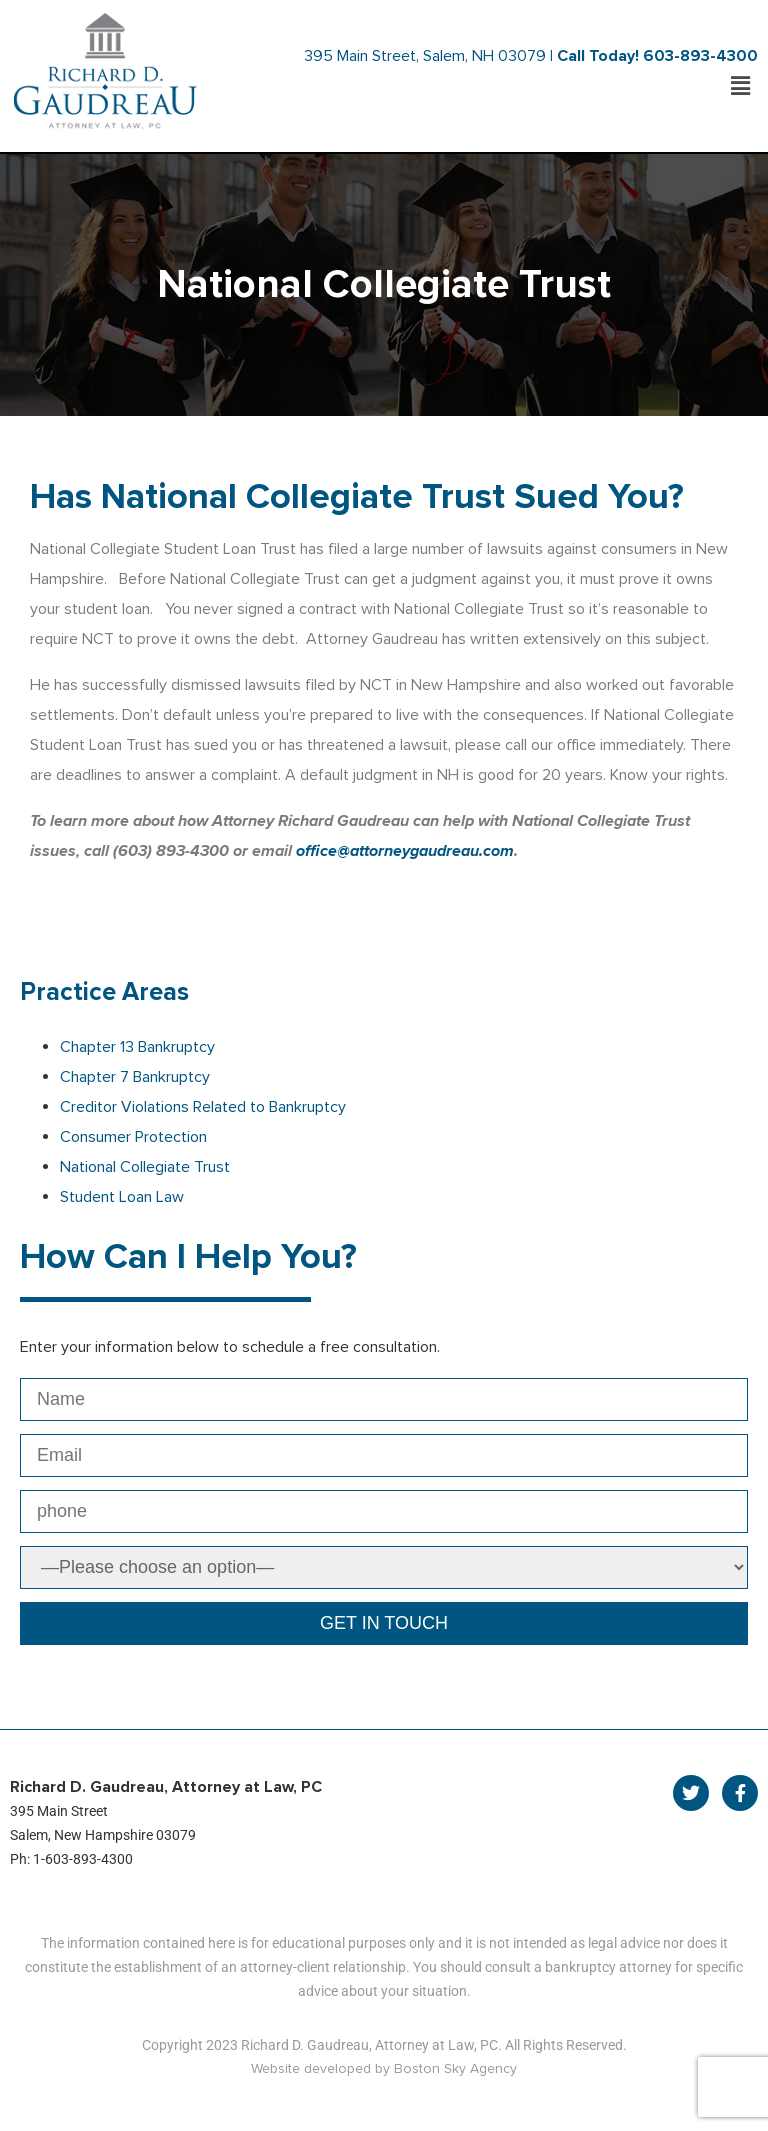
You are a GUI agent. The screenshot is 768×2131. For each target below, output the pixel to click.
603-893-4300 (700, 56)
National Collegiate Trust (145, 1167)
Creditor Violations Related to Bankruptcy (203, 1107)
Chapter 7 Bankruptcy (135, 1077)
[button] (741, 86)
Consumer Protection (133, 1137)
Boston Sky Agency (455, 2068)
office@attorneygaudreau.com (405, 851)
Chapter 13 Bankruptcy (137, 1047)
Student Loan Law (122, 1197)
